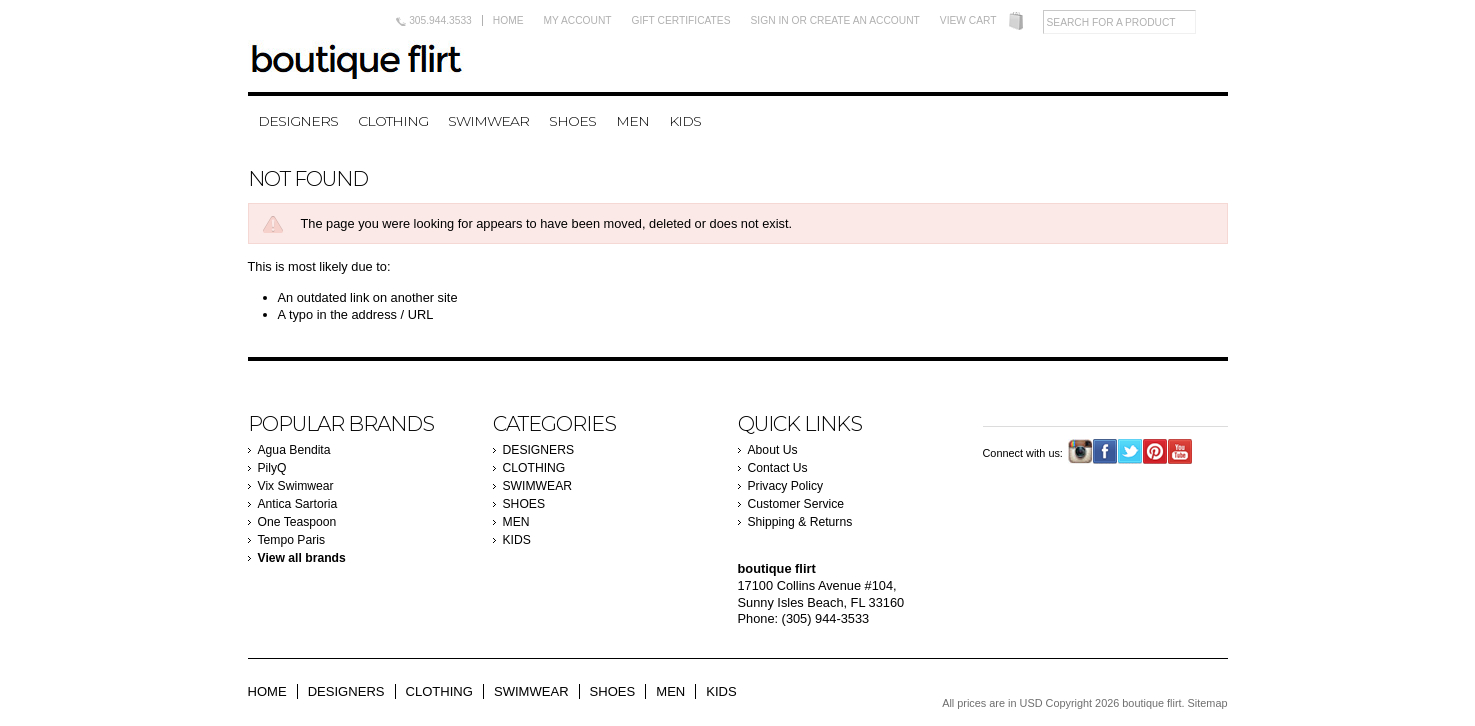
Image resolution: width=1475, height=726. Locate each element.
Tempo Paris (292, 540)
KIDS (685, 121)
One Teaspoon (297, 522)
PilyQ (272, 468)
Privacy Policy (786, 486)
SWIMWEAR (488, 121)
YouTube (1180, 451)
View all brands (302, 558)
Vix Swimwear (296, 486)
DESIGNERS (298, 121)
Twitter (1130, 451)
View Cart (968, 20)
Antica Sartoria (298, 504)
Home (508, 20)
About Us (773, 450)
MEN (632, 121)
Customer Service (796, 504)
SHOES (572, 121)
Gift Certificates (681, 20)
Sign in (770, 20)
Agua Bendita (294, 450)
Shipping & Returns (800, 522)
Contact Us (778, 468)
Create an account (865, 20)
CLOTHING (393, 121)
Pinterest (1155, 451)
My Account (578, 20)
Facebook (1105, 451)
